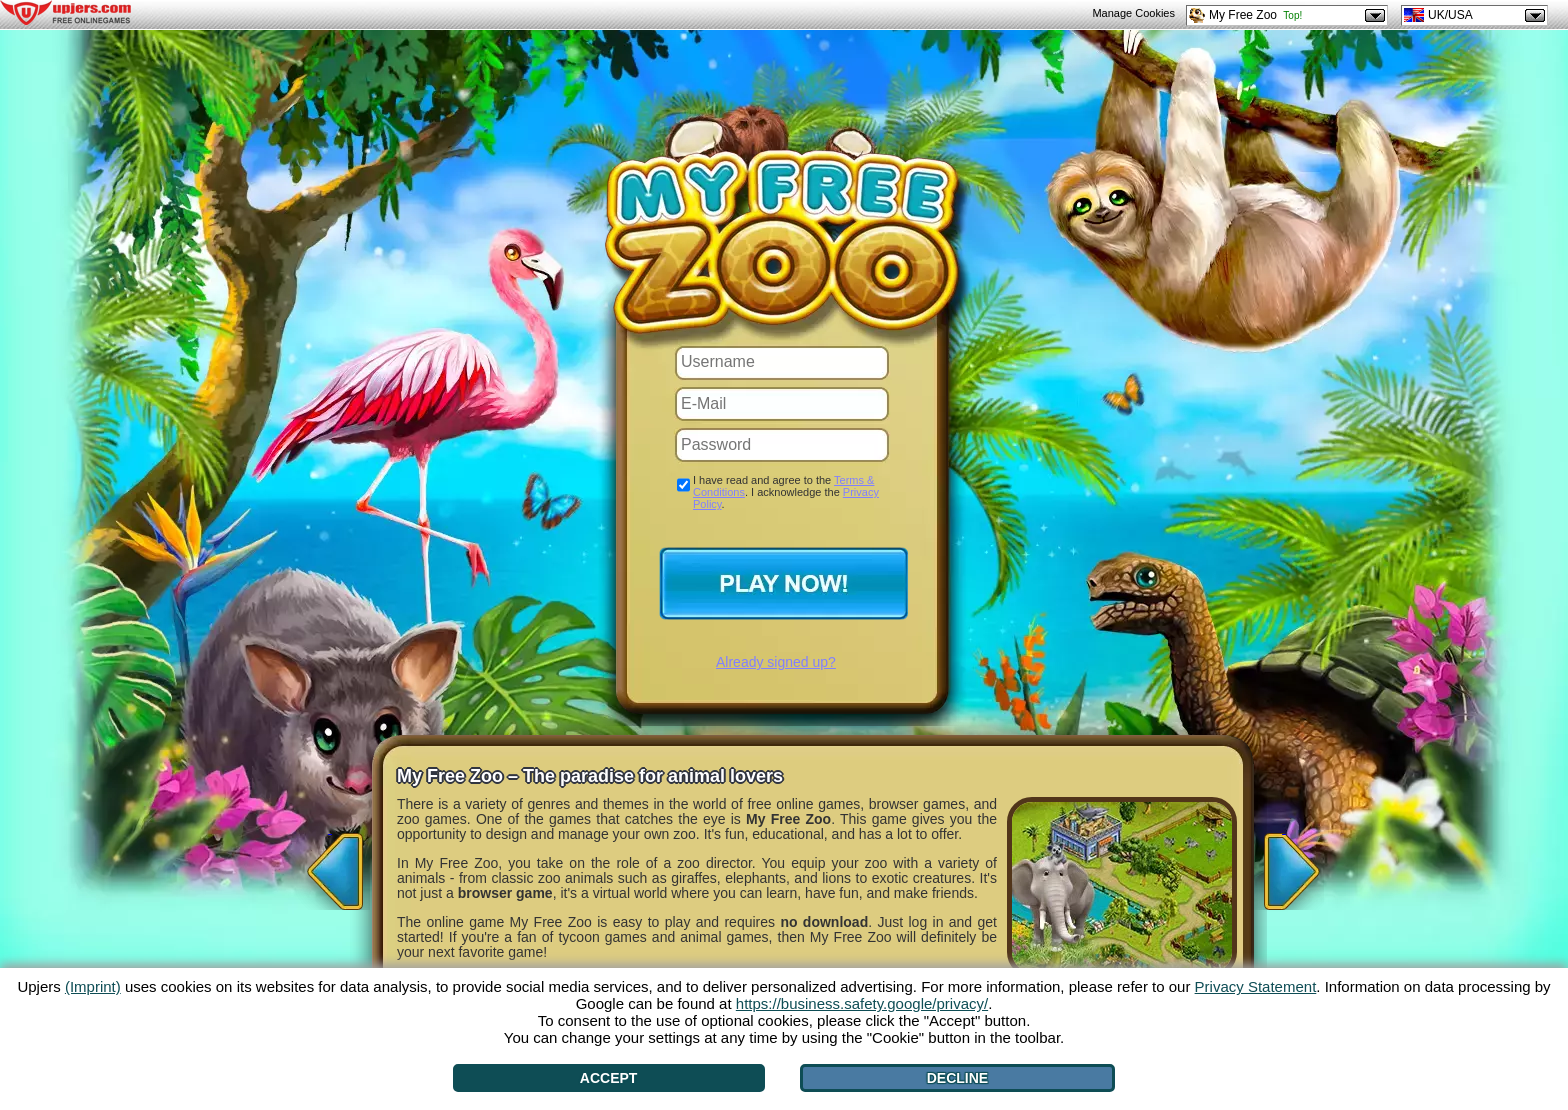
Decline (957, 1078)
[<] (330, 865)
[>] (1284, 865)
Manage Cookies (1133, 13)
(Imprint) (93, 986)
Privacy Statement (1256, 986)
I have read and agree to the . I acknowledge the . (786, 492)
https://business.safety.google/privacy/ (862, 1003)
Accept (609, 1078)
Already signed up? (776, 662)
